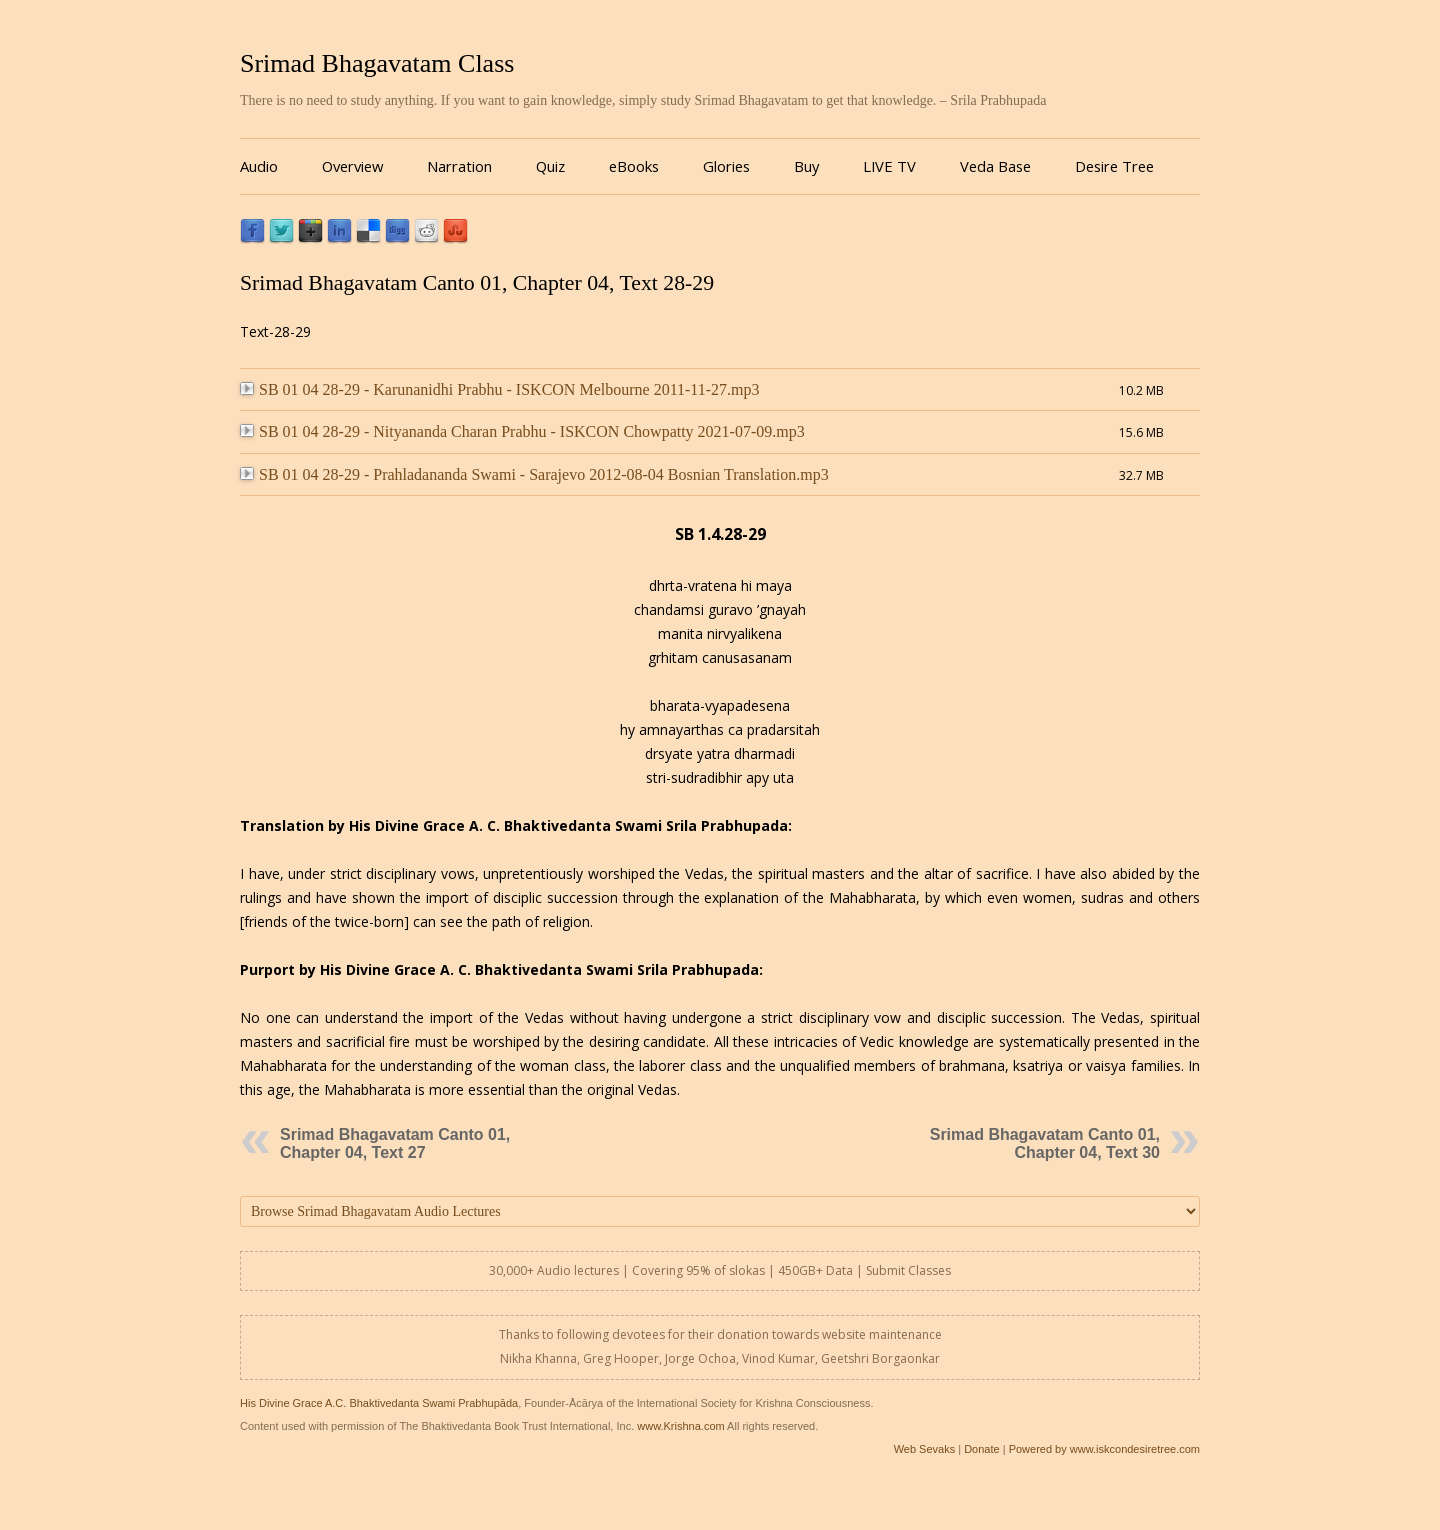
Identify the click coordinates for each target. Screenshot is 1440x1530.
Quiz (550, 166)
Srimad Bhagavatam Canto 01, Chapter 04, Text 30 (1045, 1143)
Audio (259, 166)
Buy (806, 166)
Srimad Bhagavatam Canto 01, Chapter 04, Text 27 (395, 1143)
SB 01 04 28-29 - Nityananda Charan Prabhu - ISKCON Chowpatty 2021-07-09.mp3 (522, 431)
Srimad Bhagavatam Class (377, 63)
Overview (352, 166)
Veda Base (995, 166)
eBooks (634, 166)
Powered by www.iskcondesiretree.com (1104, 1449)
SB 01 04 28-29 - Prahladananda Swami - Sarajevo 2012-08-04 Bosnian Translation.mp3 (534, 474)
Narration (459, 166)
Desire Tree (1114, 166)
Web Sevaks (925, 1449)
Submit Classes (908, 1270)
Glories (726, 166)
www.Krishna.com (680, 1426)
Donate (981, 1449)
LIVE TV (889, 166)
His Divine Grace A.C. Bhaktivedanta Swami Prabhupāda (379, 1403)
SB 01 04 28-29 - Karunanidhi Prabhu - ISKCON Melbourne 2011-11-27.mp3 (500, 389)
